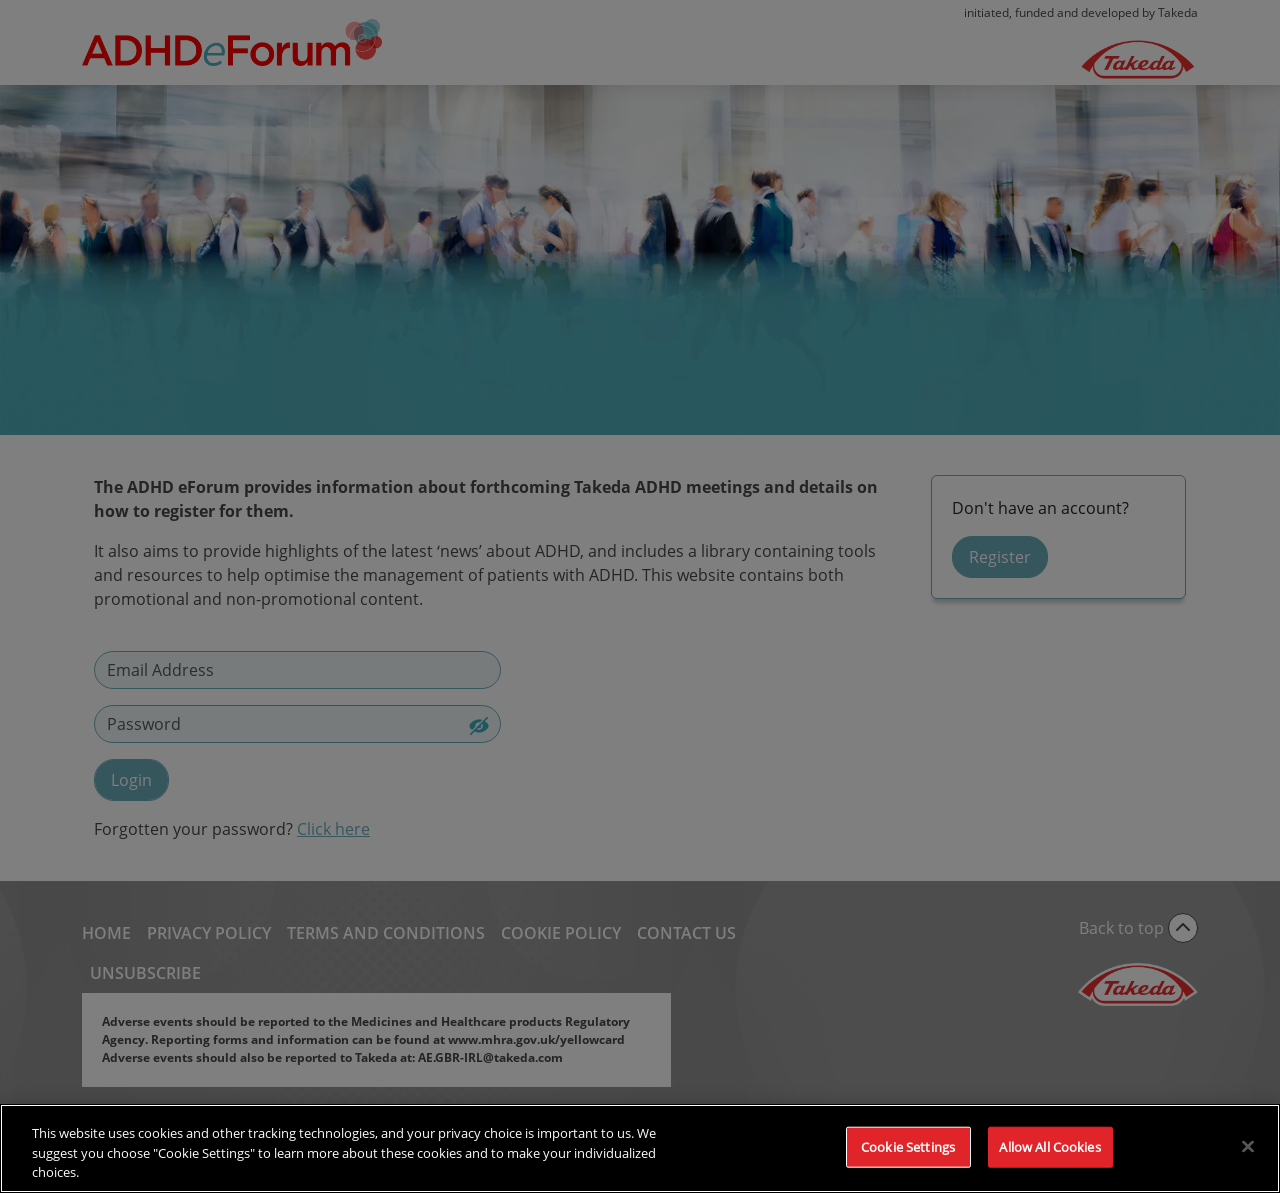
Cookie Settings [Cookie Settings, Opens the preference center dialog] (908, 1158)
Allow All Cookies (1049, 1158)
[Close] (1248, 1158)
